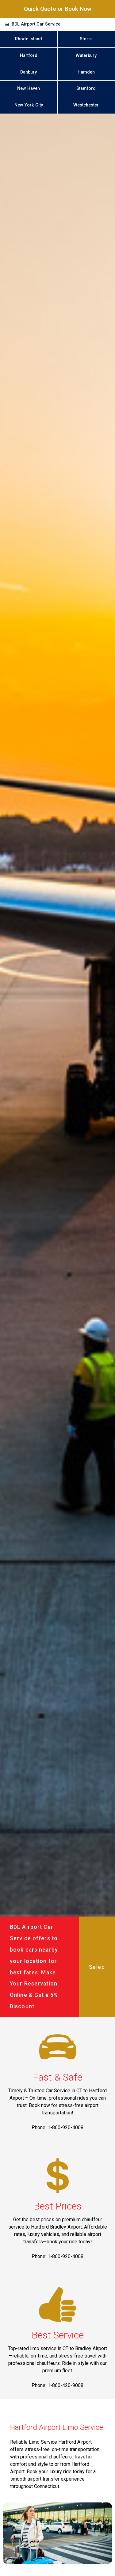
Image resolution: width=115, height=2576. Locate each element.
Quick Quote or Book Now (57, 8)
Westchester (86, 105)
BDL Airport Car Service (36, 24)
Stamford (86, 88)
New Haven (28, 88)
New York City (28, 105)
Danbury (28, 72)
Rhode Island (28, 39)
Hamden (86, 72)
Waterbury (86, 55)
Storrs (86, 39)
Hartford (28, 55)
